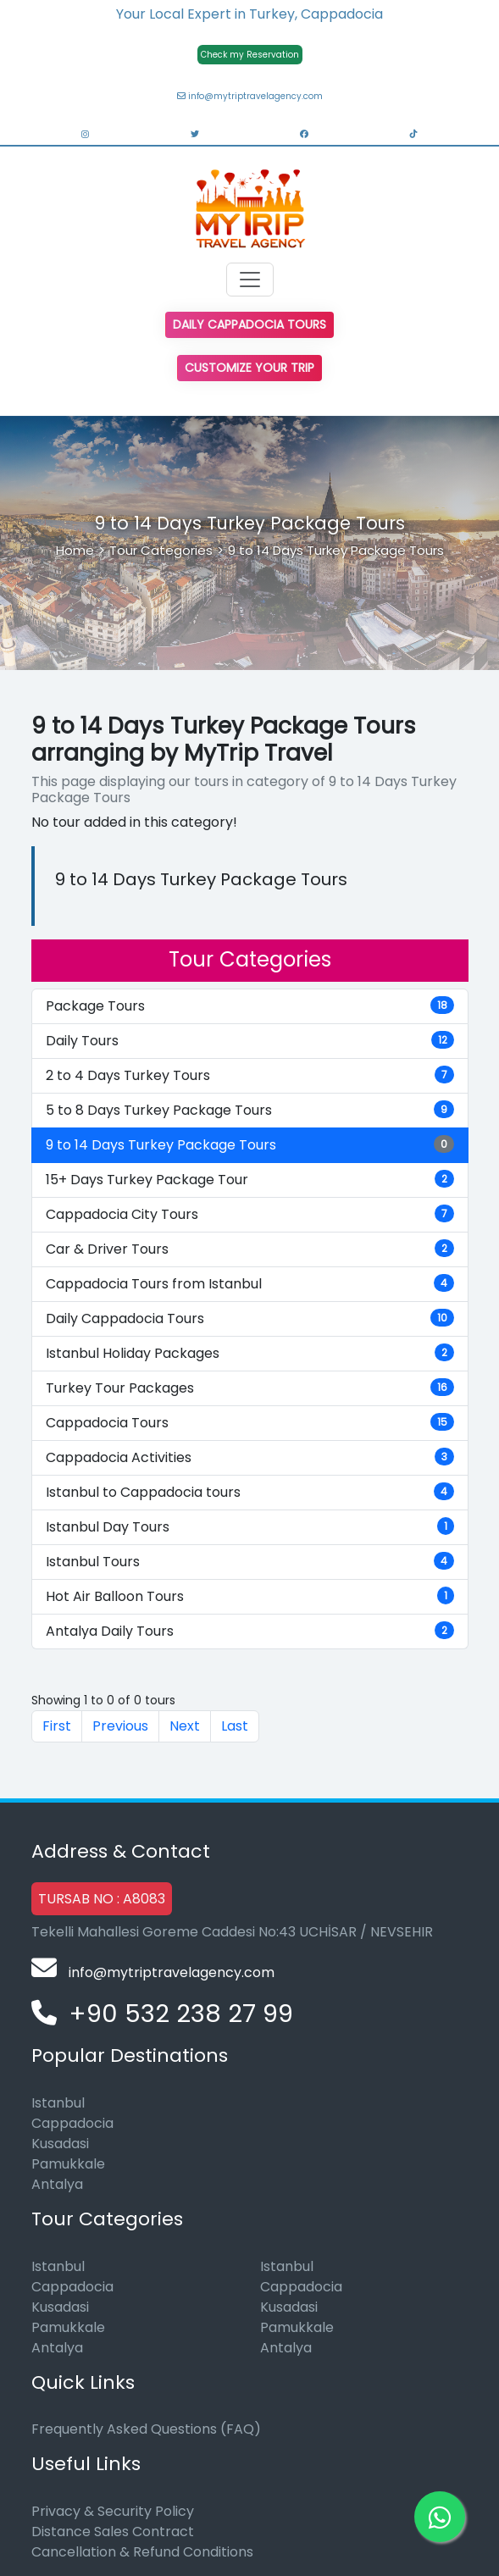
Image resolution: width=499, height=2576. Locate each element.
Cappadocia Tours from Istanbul (250, 1284)
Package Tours (250, 1006)
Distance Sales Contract (112, 2531)
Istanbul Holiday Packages (250, 1353)
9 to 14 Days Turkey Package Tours (336, 550)
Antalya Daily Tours (250, 1631)
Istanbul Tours (250, 1561)
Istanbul (58, 2103)
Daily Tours (250, 1040)
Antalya (57, 2184)
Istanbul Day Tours (250, 1527)
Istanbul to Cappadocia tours (250, 1492)
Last (234, 1726)
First (56, 1726)
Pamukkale (68, 2164)
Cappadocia (72, 2123)
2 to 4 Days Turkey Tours (250, 1075)
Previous (120, 1726)
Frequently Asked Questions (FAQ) (146, 2429)
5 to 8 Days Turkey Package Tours (250, 1110)
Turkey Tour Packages (250, 1388)
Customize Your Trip (249, 367)
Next (184, 1726)
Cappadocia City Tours (250, 1214)
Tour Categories (161, 550)
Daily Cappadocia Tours (249, 324)
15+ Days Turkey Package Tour (250, 1179)
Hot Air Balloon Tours (250, 1596)
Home (75, 550)
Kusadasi (60, 2143)
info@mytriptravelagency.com (250, 96)
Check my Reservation (250, 54)
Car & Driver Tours (250, 1249)
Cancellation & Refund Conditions (142, 2552)
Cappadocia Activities (250, 1457)
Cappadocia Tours (250, 1422)
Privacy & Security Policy (112, 2511)
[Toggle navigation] (250, 279)
